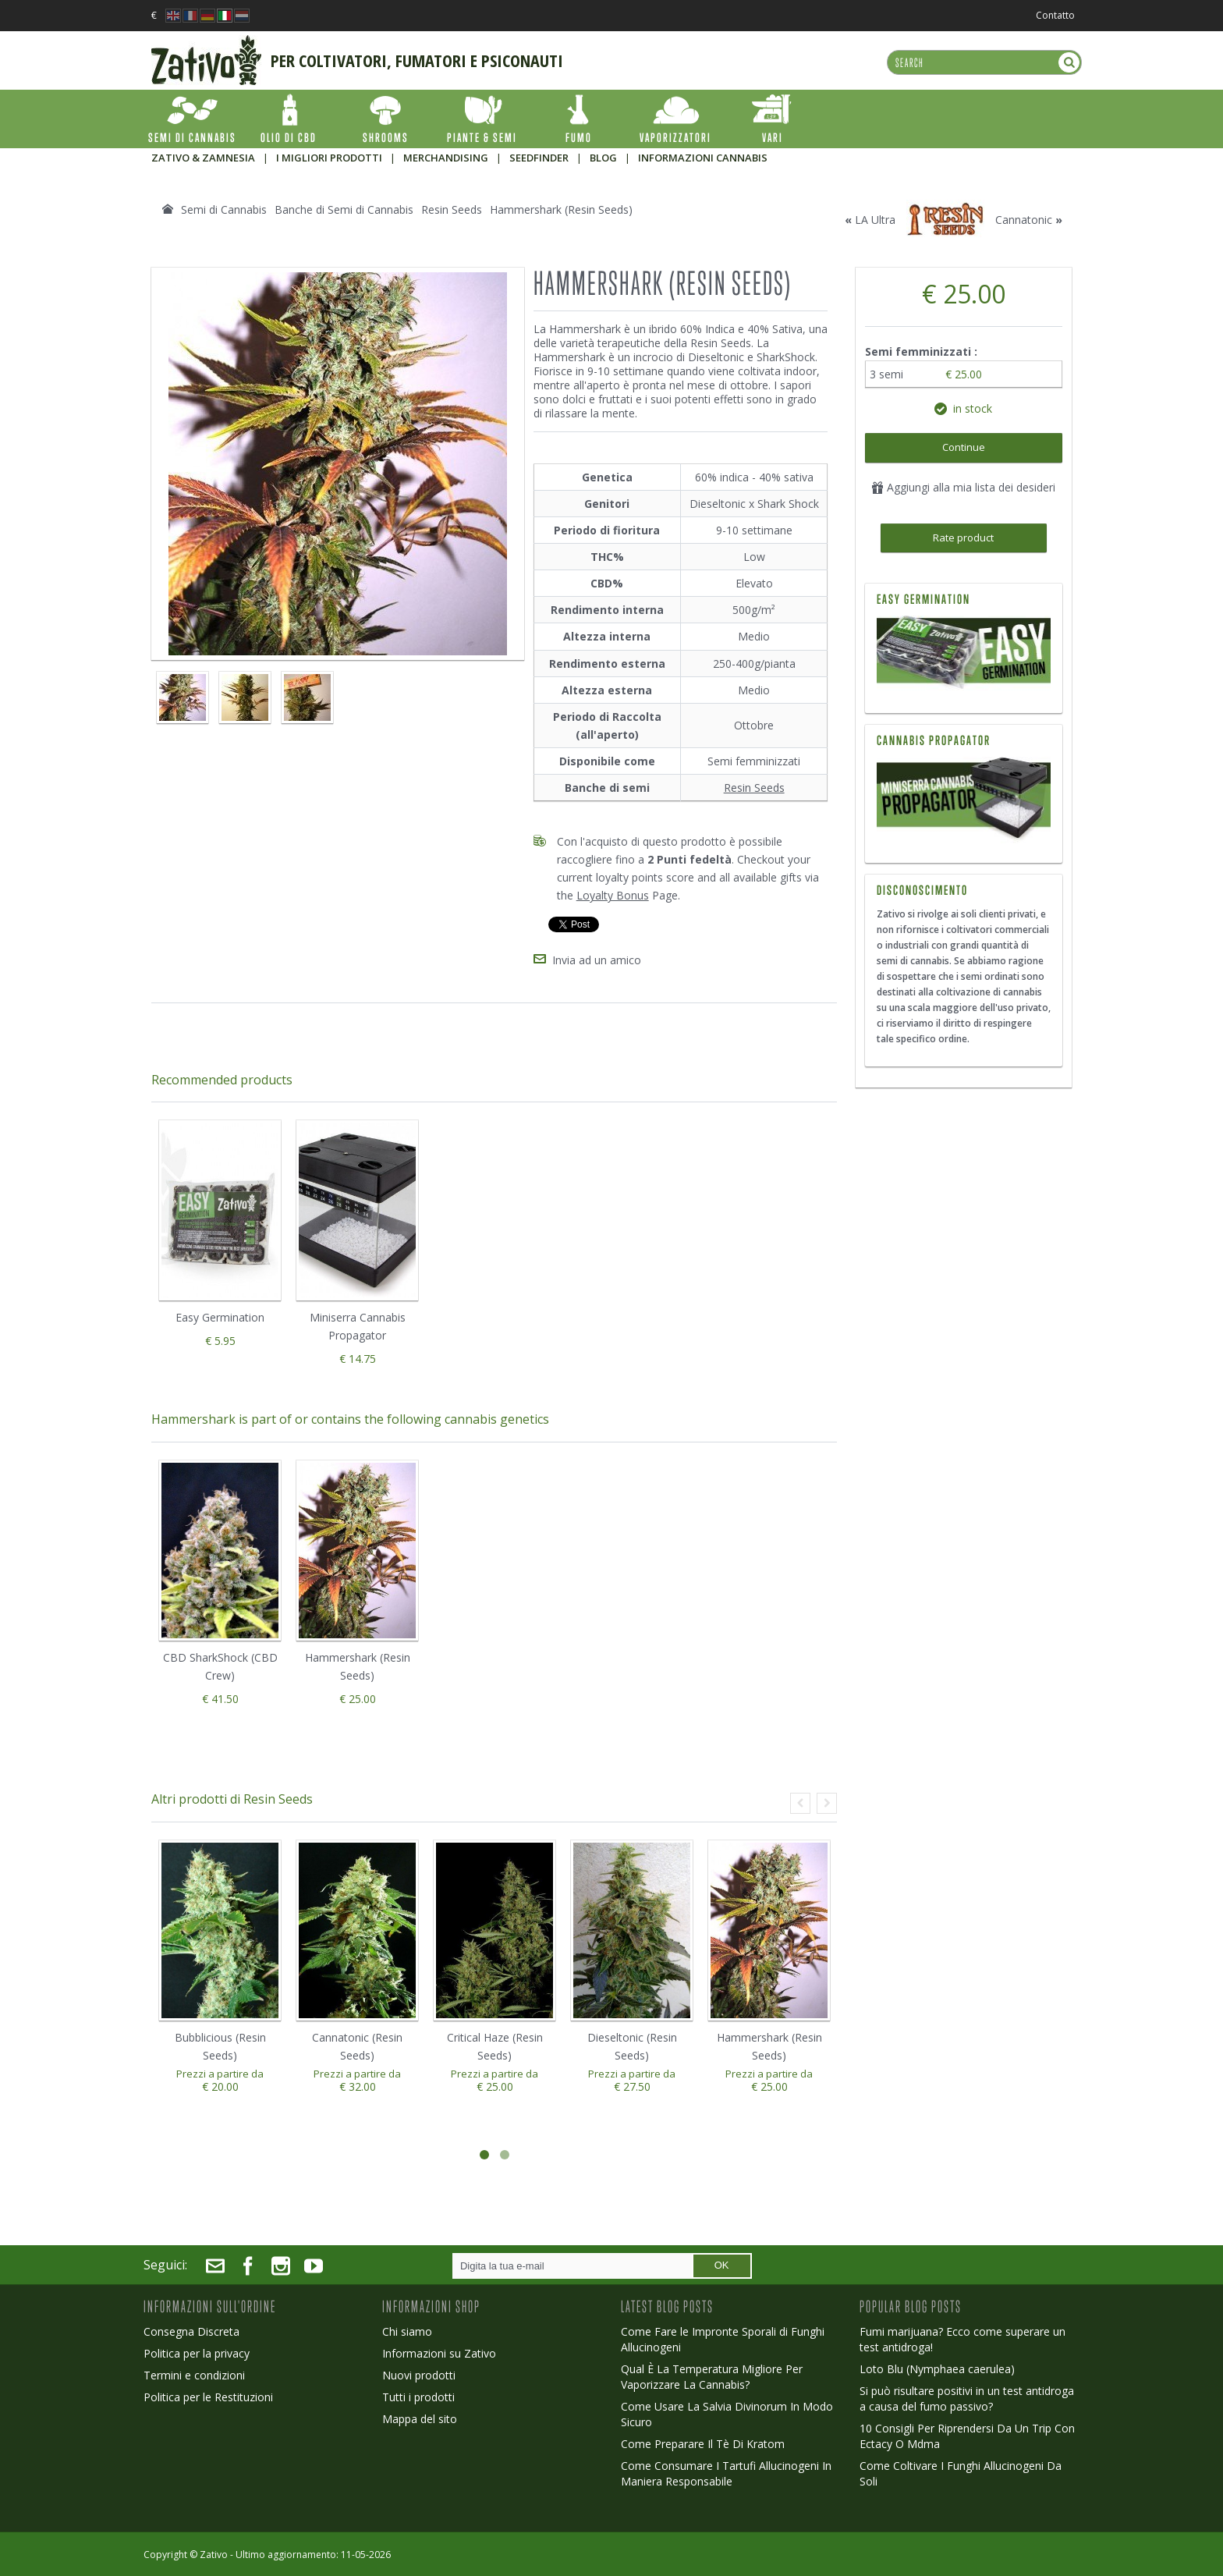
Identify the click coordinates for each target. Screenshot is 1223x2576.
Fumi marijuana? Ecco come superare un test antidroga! (962, 2339)
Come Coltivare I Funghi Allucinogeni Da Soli (961, 2473)
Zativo (214, 2554)
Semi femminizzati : (922, 351)
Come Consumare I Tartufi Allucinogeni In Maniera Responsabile (726, 2473)
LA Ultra (875, 219)
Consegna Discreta (191, 2331)
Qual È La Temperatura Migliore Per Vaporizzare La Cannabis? (712, 2376)
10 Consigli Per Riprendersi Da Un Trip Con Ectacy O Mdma (967, 2436)
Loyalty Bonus (612, 895)
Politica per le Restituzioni (208, 2397)
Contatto (1055, 15)
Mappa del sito (419, 2418)
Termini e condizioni (194, 2375)
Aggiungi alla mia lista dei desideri (963, 487)
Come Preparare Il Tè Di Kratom (703, 2443)
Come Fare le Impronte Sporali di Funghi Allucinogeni (722, 2339)
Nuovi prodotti (419, 2375)
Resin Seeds (754, 787)
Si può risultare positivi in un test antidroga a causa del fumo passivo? (967, 2398)
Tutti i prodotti (418, 2397)
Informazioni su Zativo (439, 2353)
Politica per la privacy (197, 2353)
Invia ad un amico (596, 960)
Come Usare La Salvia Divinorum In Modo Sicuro (727, 2414)
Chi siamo (407, 2331)
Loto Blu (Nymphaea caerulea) (937, 2368)
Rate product (963, 537)
